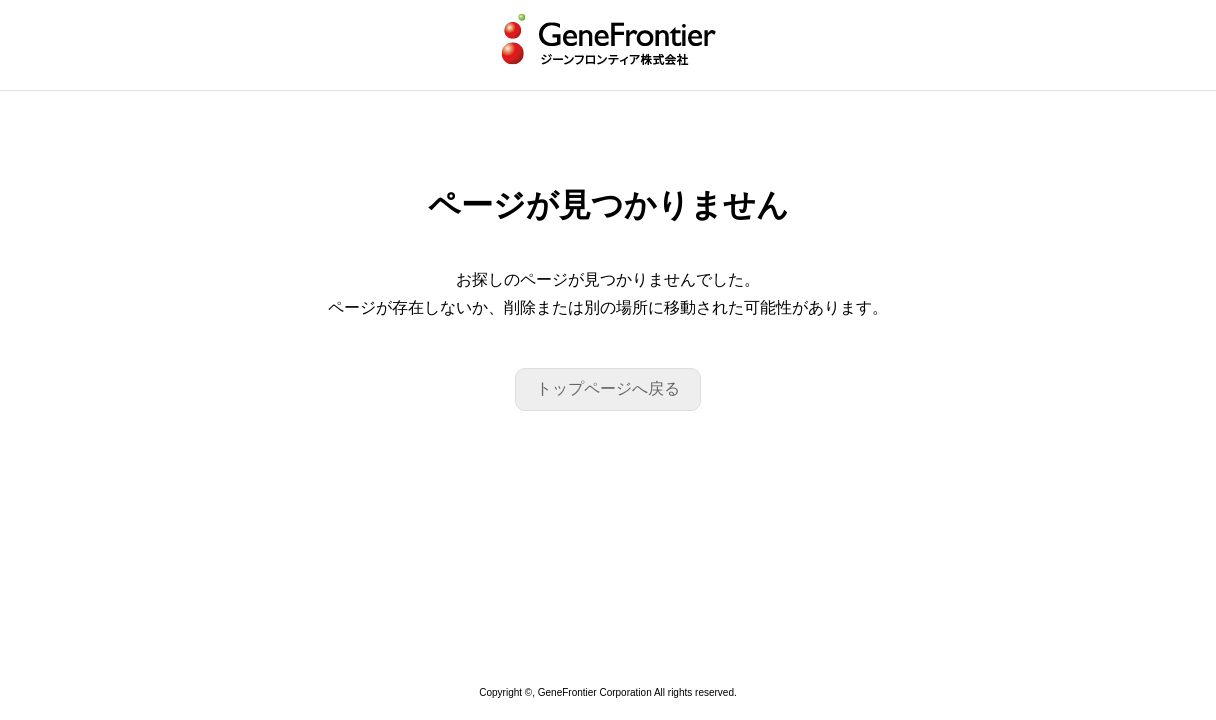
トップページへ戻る (608, 388)
